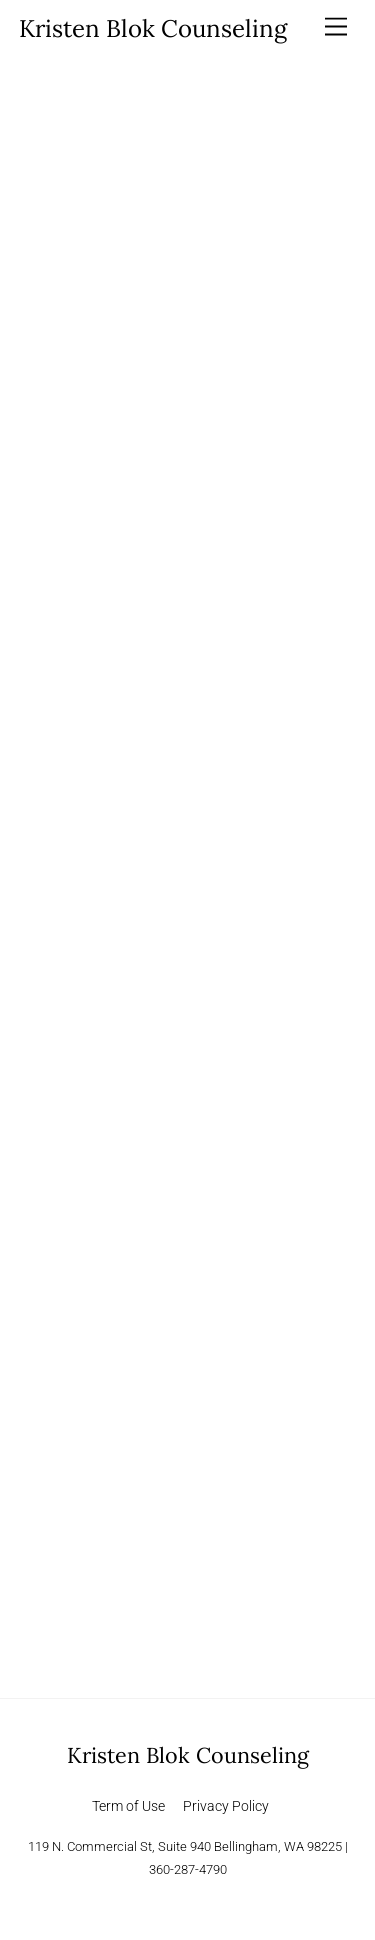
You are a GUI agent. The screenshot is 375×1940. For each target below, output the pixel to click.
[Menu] (336, 27)
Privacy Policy (226, 1806)
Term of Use (128, 1806)
